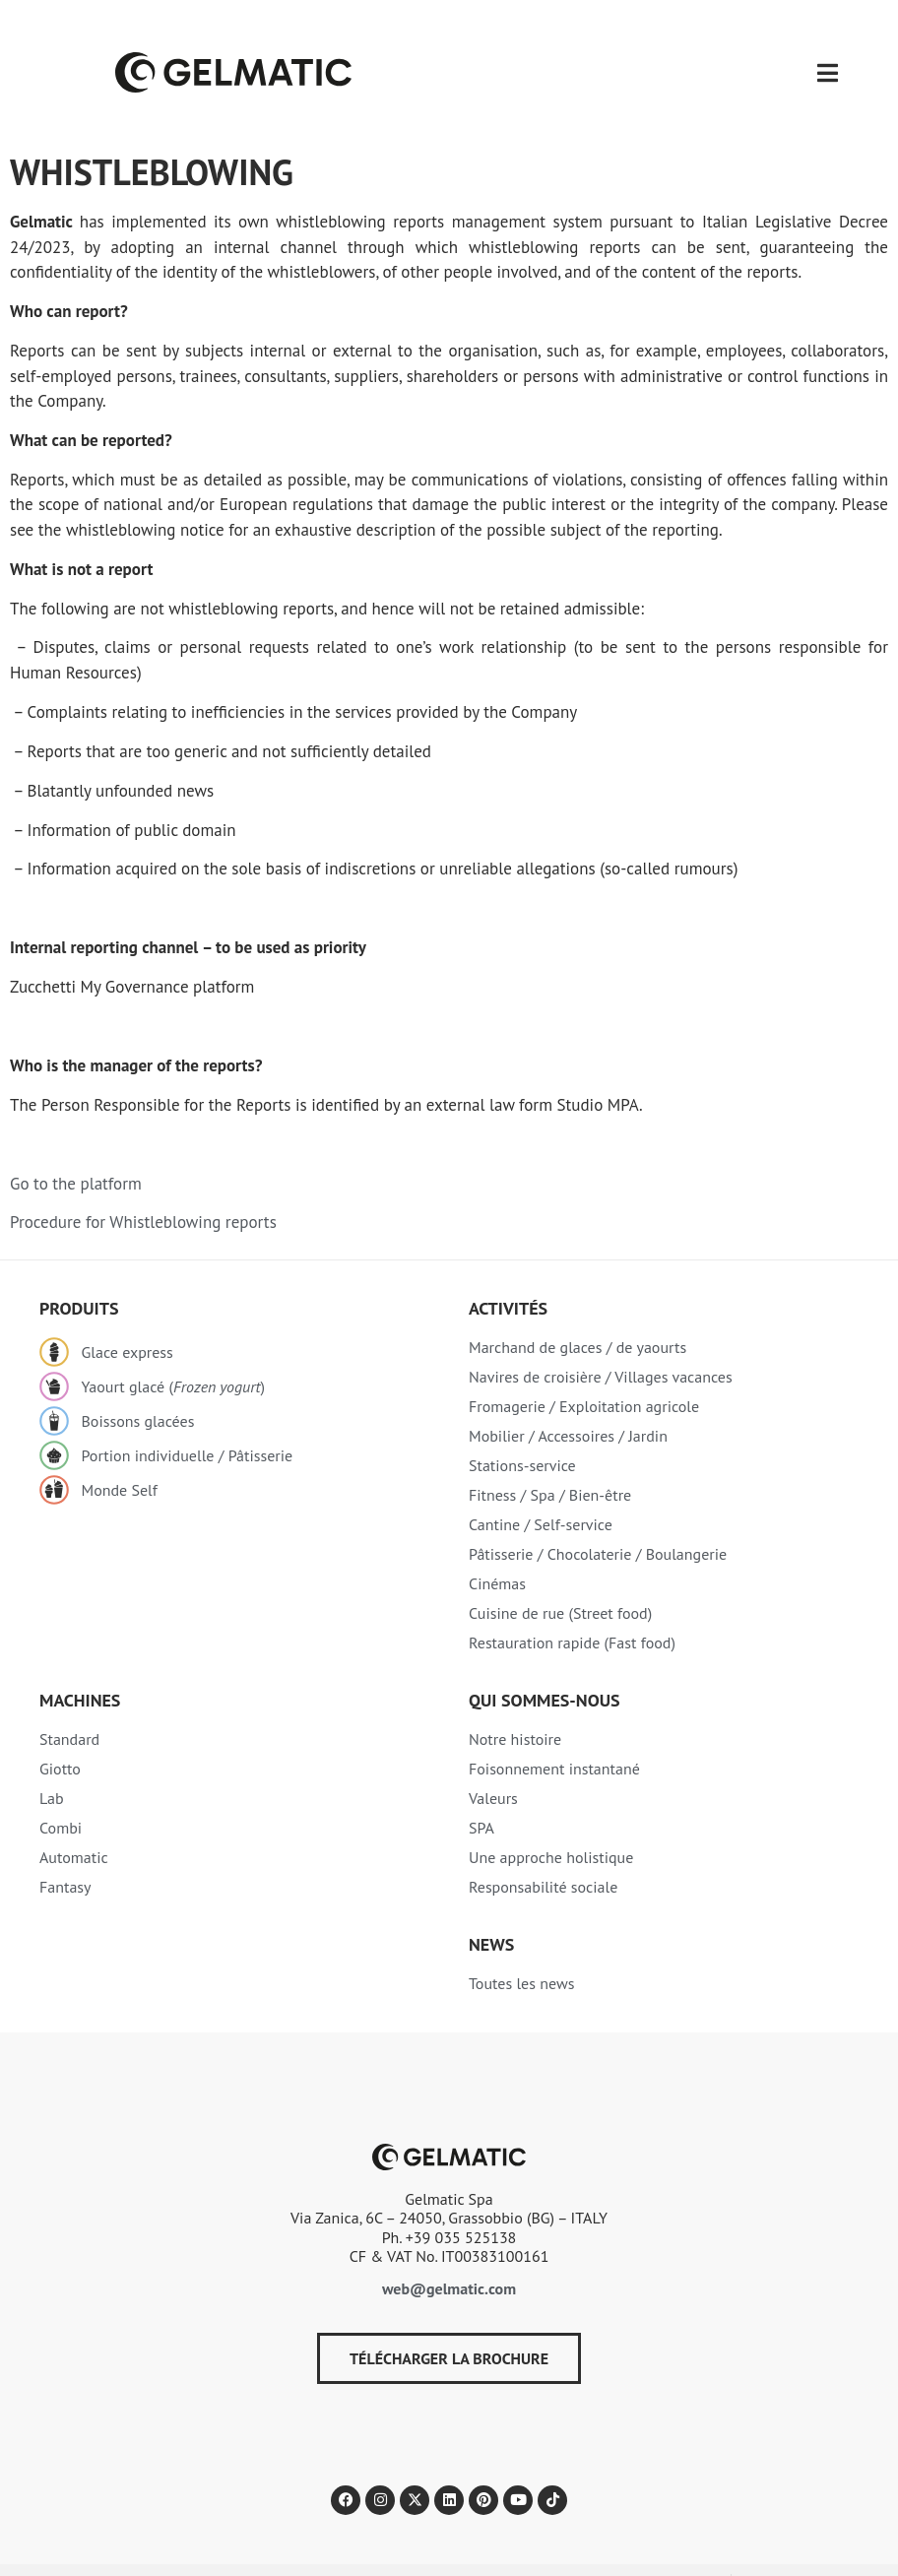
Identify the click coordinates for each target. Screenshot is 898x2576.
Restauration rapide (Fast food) (572, 1602)
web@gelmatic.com (449, 2248)
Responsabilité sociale (543, 1846)
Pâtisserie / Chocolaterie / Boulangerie (598, 1513)
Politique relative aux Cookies (266, 2541)
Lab (51, 1758)
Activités (508, 1267)
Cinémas (497, 1543)
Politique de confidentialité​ (89, 2541)
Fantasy (65, 1846)
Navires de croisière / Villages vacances (601, 1336)
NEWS (491, 1904)
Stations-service (522, 1425)
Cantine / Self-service (540, 1484)
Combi (60, 1787)
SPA (481, 1787)
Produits (78, 1267)
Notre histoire (515, 1698)
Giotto (60, 1728)
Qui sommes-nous (544, 1659)
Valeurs (493, 1758)
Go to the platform (76, 1143)
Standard (69, 1698)
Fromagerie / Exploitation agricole (584, 1366)
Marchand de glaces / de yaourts (577, 1307)
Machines (79, 1659)
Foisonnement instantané (554, 1728)
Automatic (73, 1817)
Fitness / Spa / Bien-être (550, 1454)
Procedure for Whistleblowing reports (143, 1181)
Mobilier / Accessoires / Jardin (568, 1395)
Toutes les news (521, 1943)
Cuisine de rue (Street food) (560, 1572)
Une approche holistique (551, 1817)
